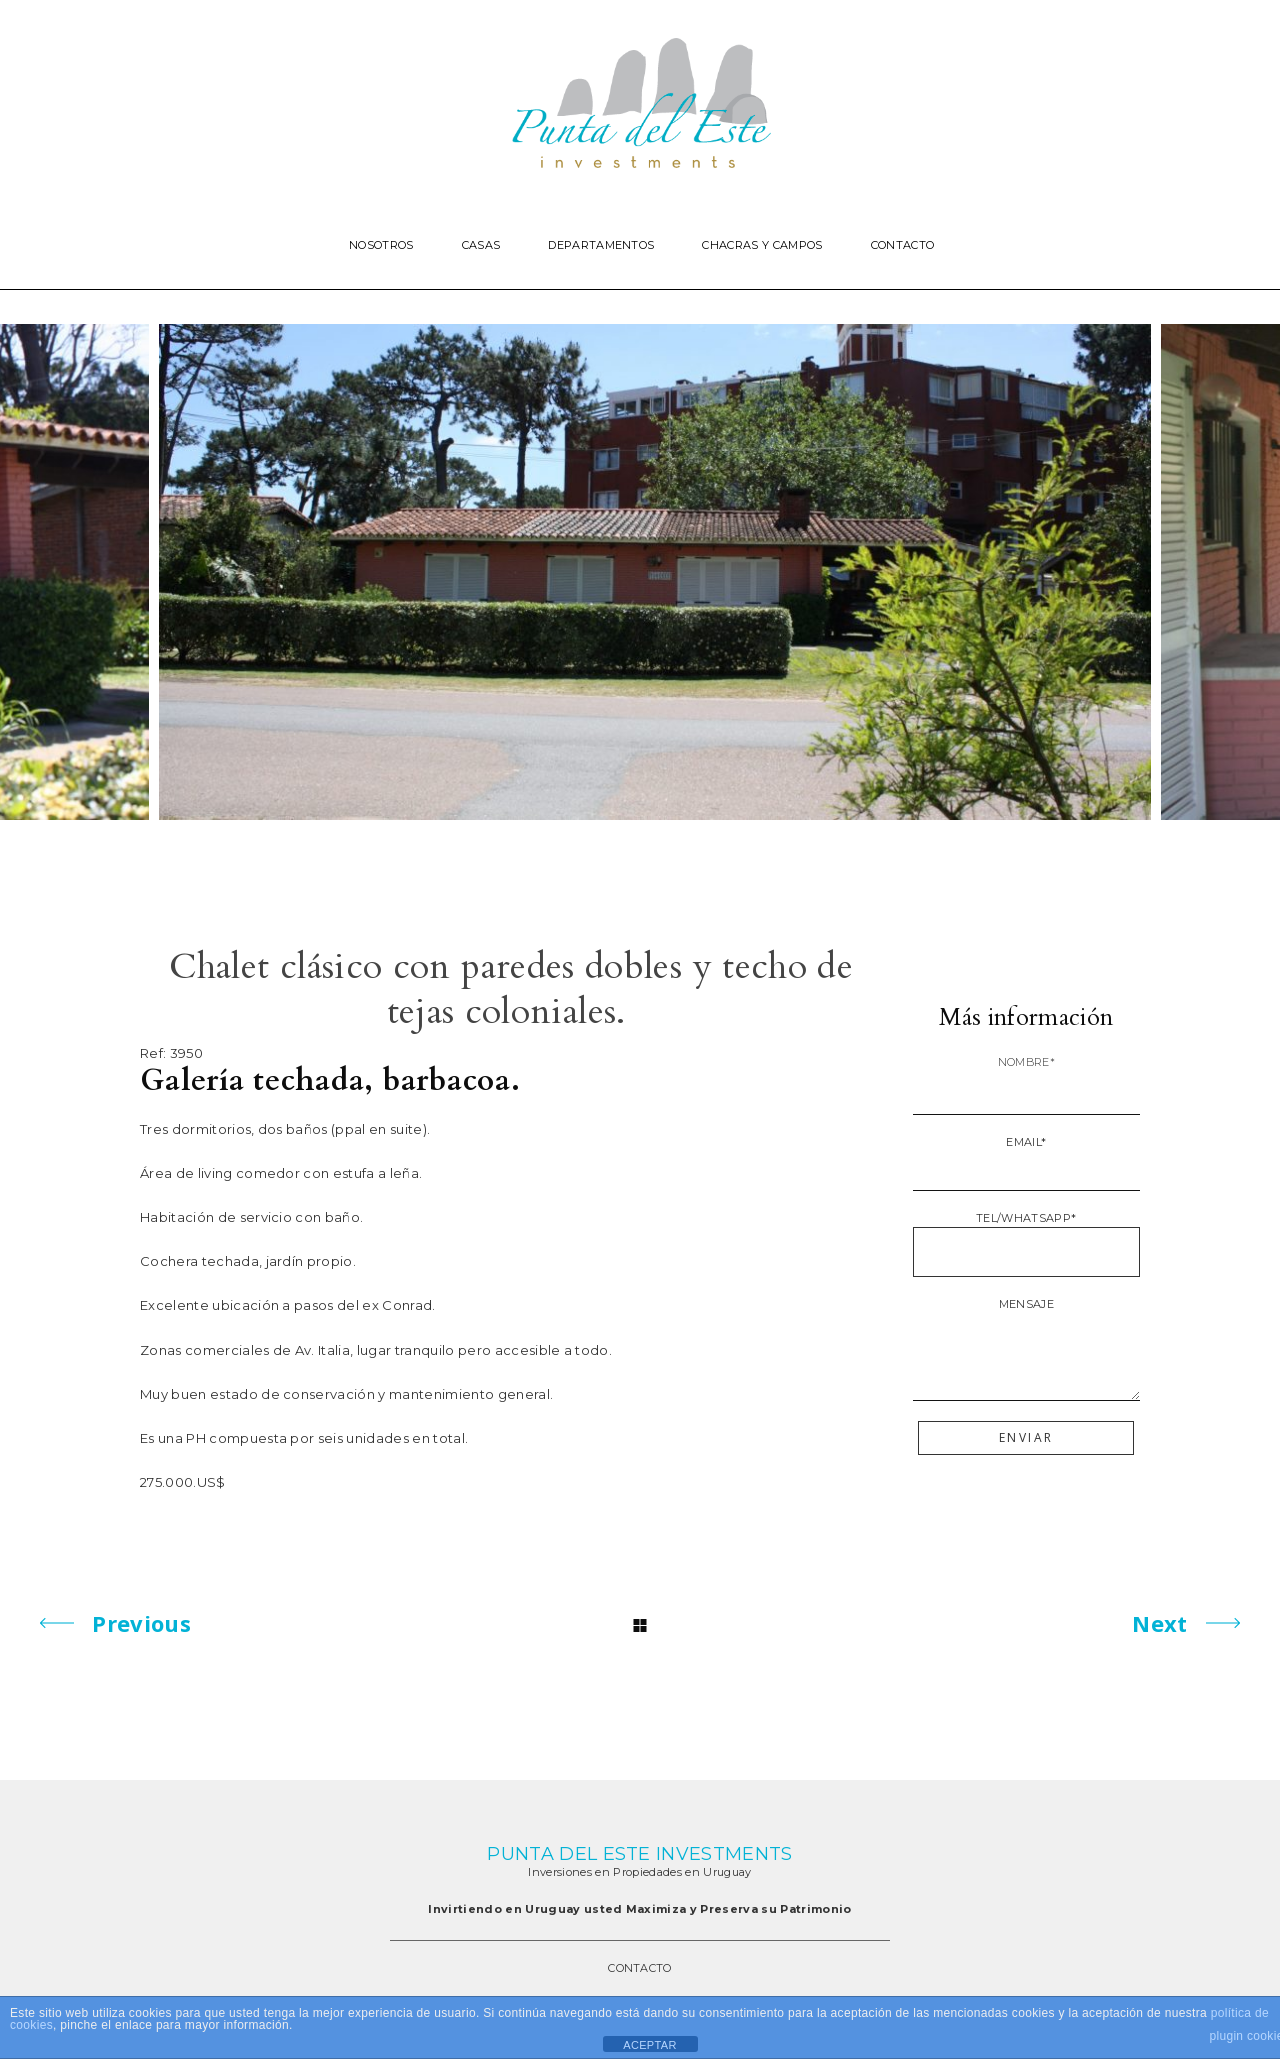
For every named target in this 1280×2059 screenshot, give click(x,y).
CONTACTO (640, 1968)
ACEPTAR (649, 2045)
